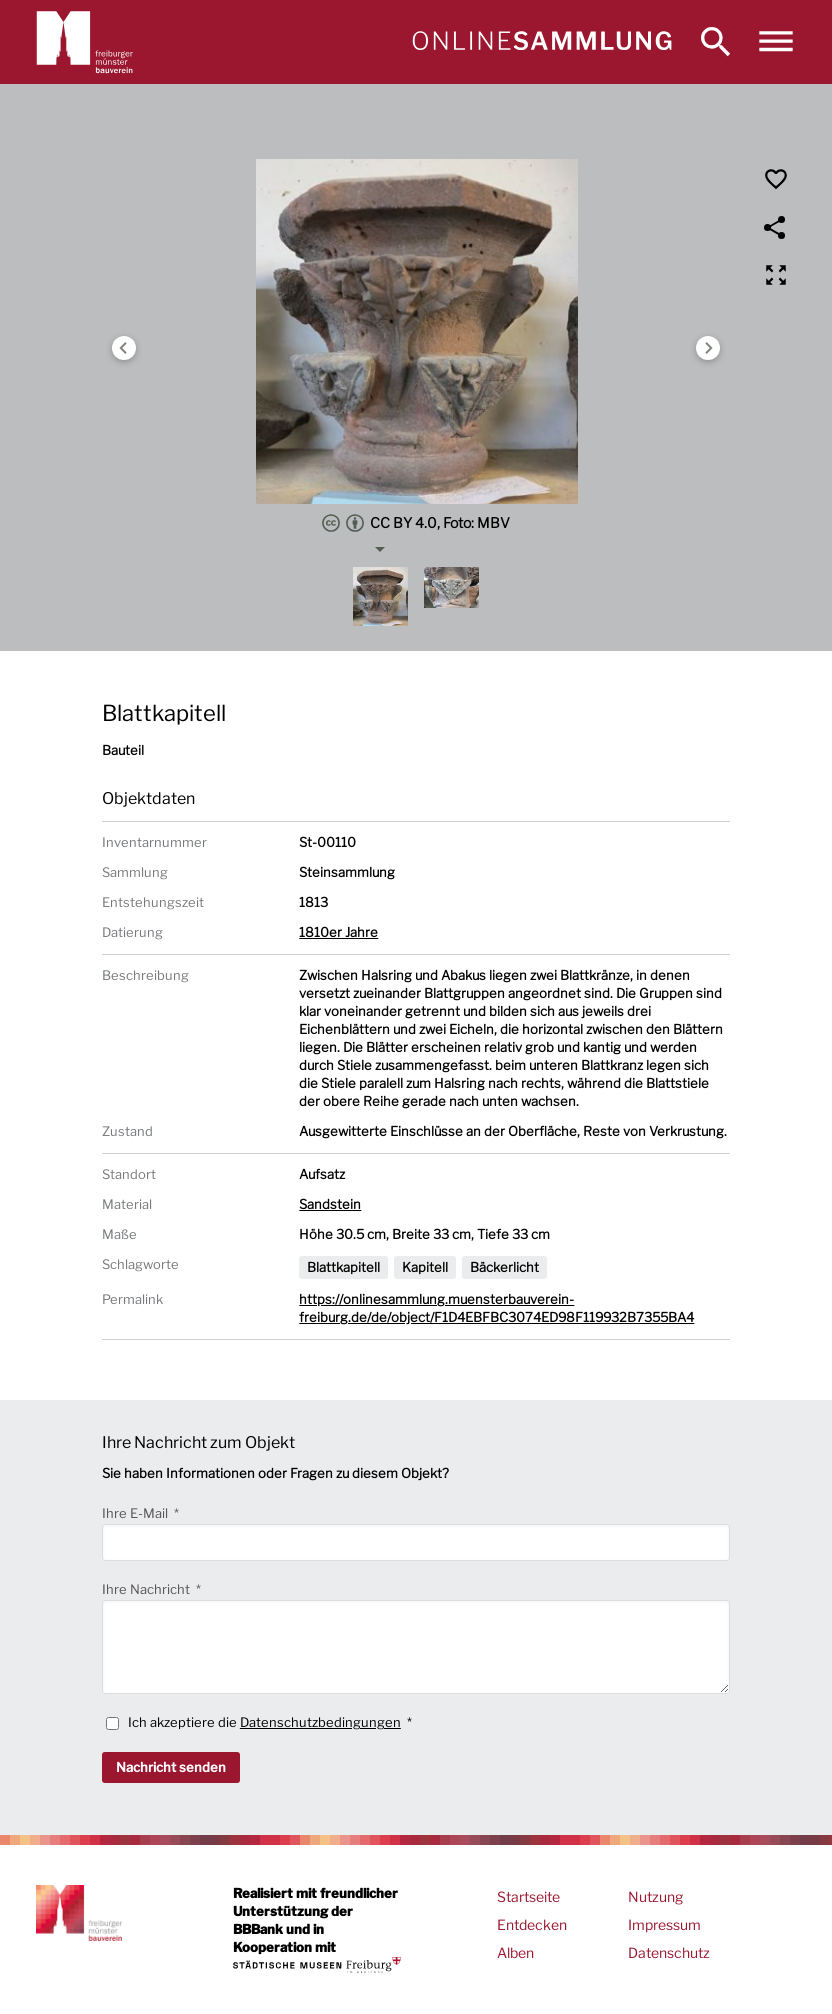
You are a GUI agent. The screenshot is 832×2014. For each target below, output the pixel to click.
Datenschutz (669, 1952)
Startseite (528, 1896)
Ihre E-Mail (136, 1513)
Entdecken (532, 1924)
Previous (124, 348)
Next (708, 348)
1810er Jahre (338, 932)
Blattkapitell (343, 1267)
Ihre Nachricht (147, 1589)
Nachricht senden (171, 1767)
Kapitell (425, 1267)
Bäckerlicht (504, 1267)
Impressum (664, 1924)
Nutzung (655, 1896)
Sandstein (330, 1204)
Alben (515, 1952)
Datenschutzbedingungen (320, 1722)
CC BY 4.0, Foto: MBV (416, 523)
